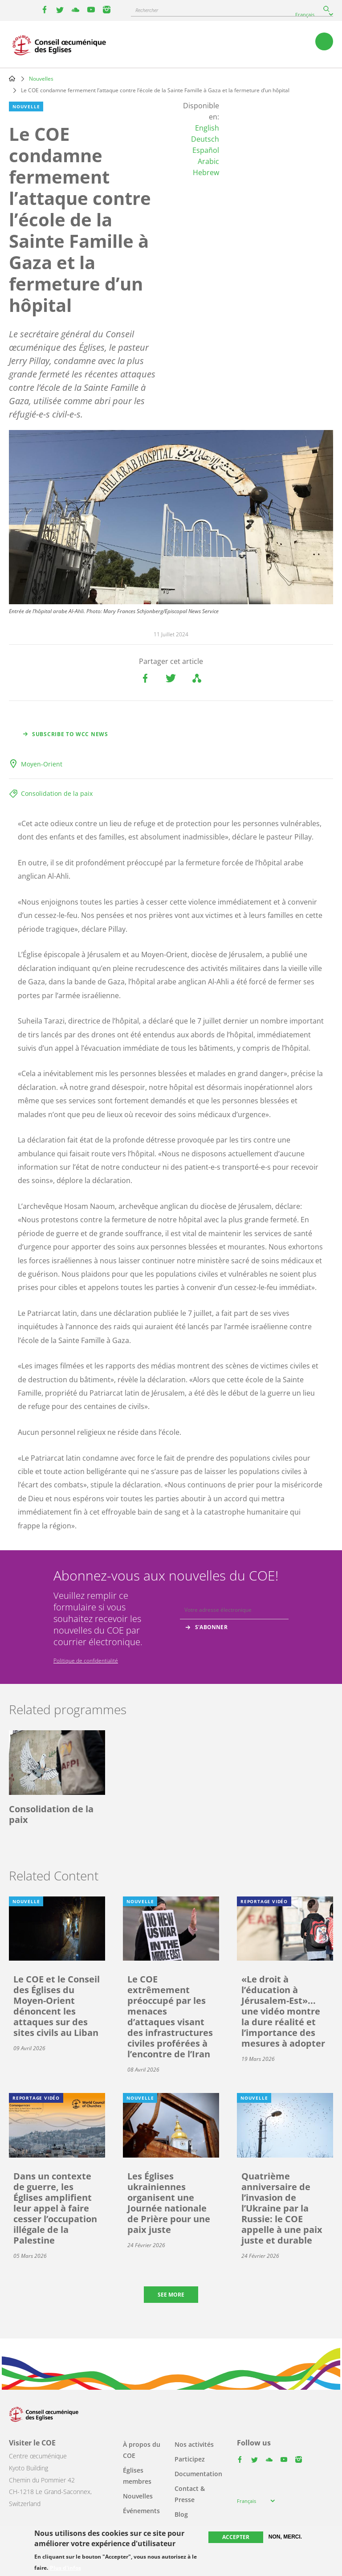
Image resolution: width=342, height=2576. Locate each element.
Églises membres (137, 2476)
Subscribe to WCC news (70, 734)
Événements (141, 2510)
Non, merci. (285, 2537)
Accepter (235, 2537)
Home (12, 78)
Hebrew (206, 172)
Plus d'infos (65, 2568)
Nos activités (194, 2444)
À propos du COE (141, 2450)
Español (205, 150)
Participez (190, 2459)
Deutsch (205, 139)
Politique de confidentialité (85, 1660)
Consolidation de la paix (57, 793)
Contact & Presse (190, 2494)
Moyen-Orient (41, 764)
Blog (181, 2514)
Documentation (198, 2474)
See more (171, 2294)
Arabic (208, 161)
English (207, 128)
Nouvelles (41, 78)
